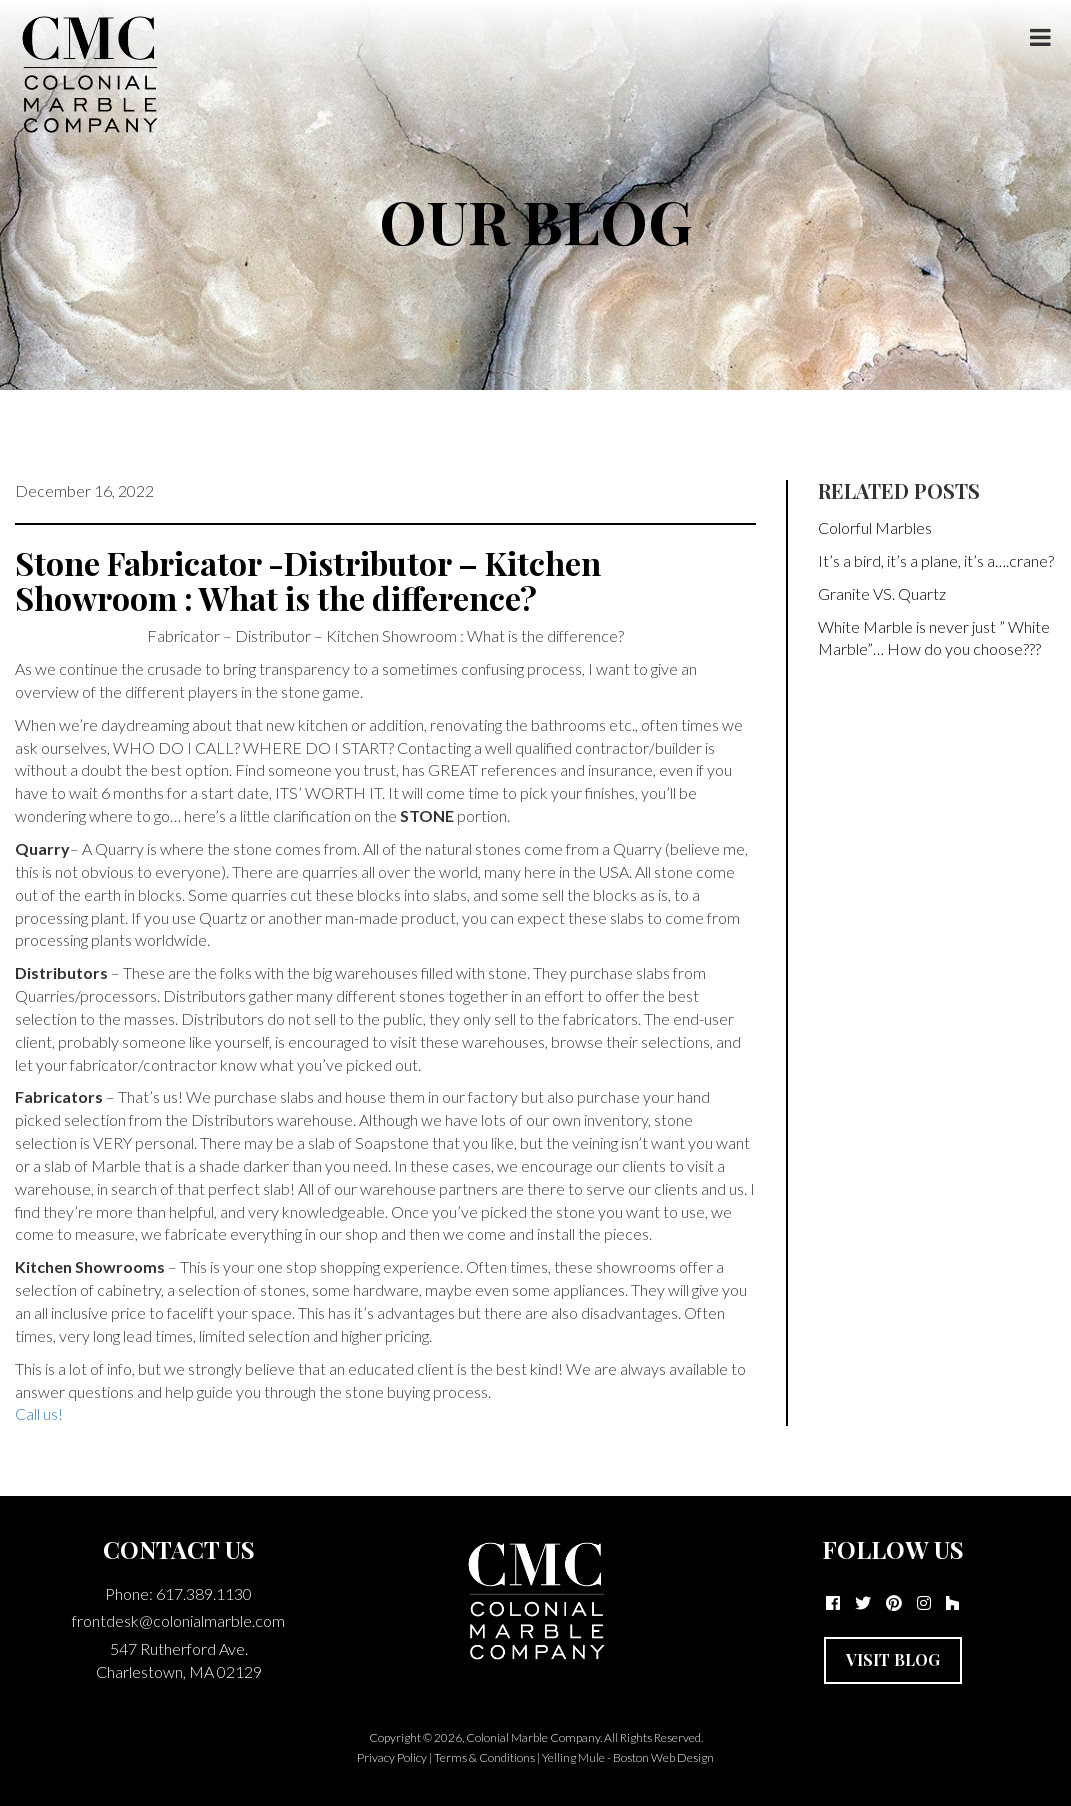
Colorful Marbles (875, 527)
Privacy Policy (392, 1757)
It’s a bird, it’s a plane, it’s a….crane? (936, 560)
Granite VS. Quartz (882, 593)
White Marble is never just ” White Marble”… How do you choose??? (934, 638)
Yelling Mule (573, 1757)
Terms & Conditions (484, 1757)
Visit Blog (893, 1659)
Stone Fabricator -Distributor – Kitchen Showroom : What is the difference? (308, 580)
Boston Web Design (663, 1757)
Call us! (39, 1413)
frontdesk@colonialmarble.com (178, 1620)
